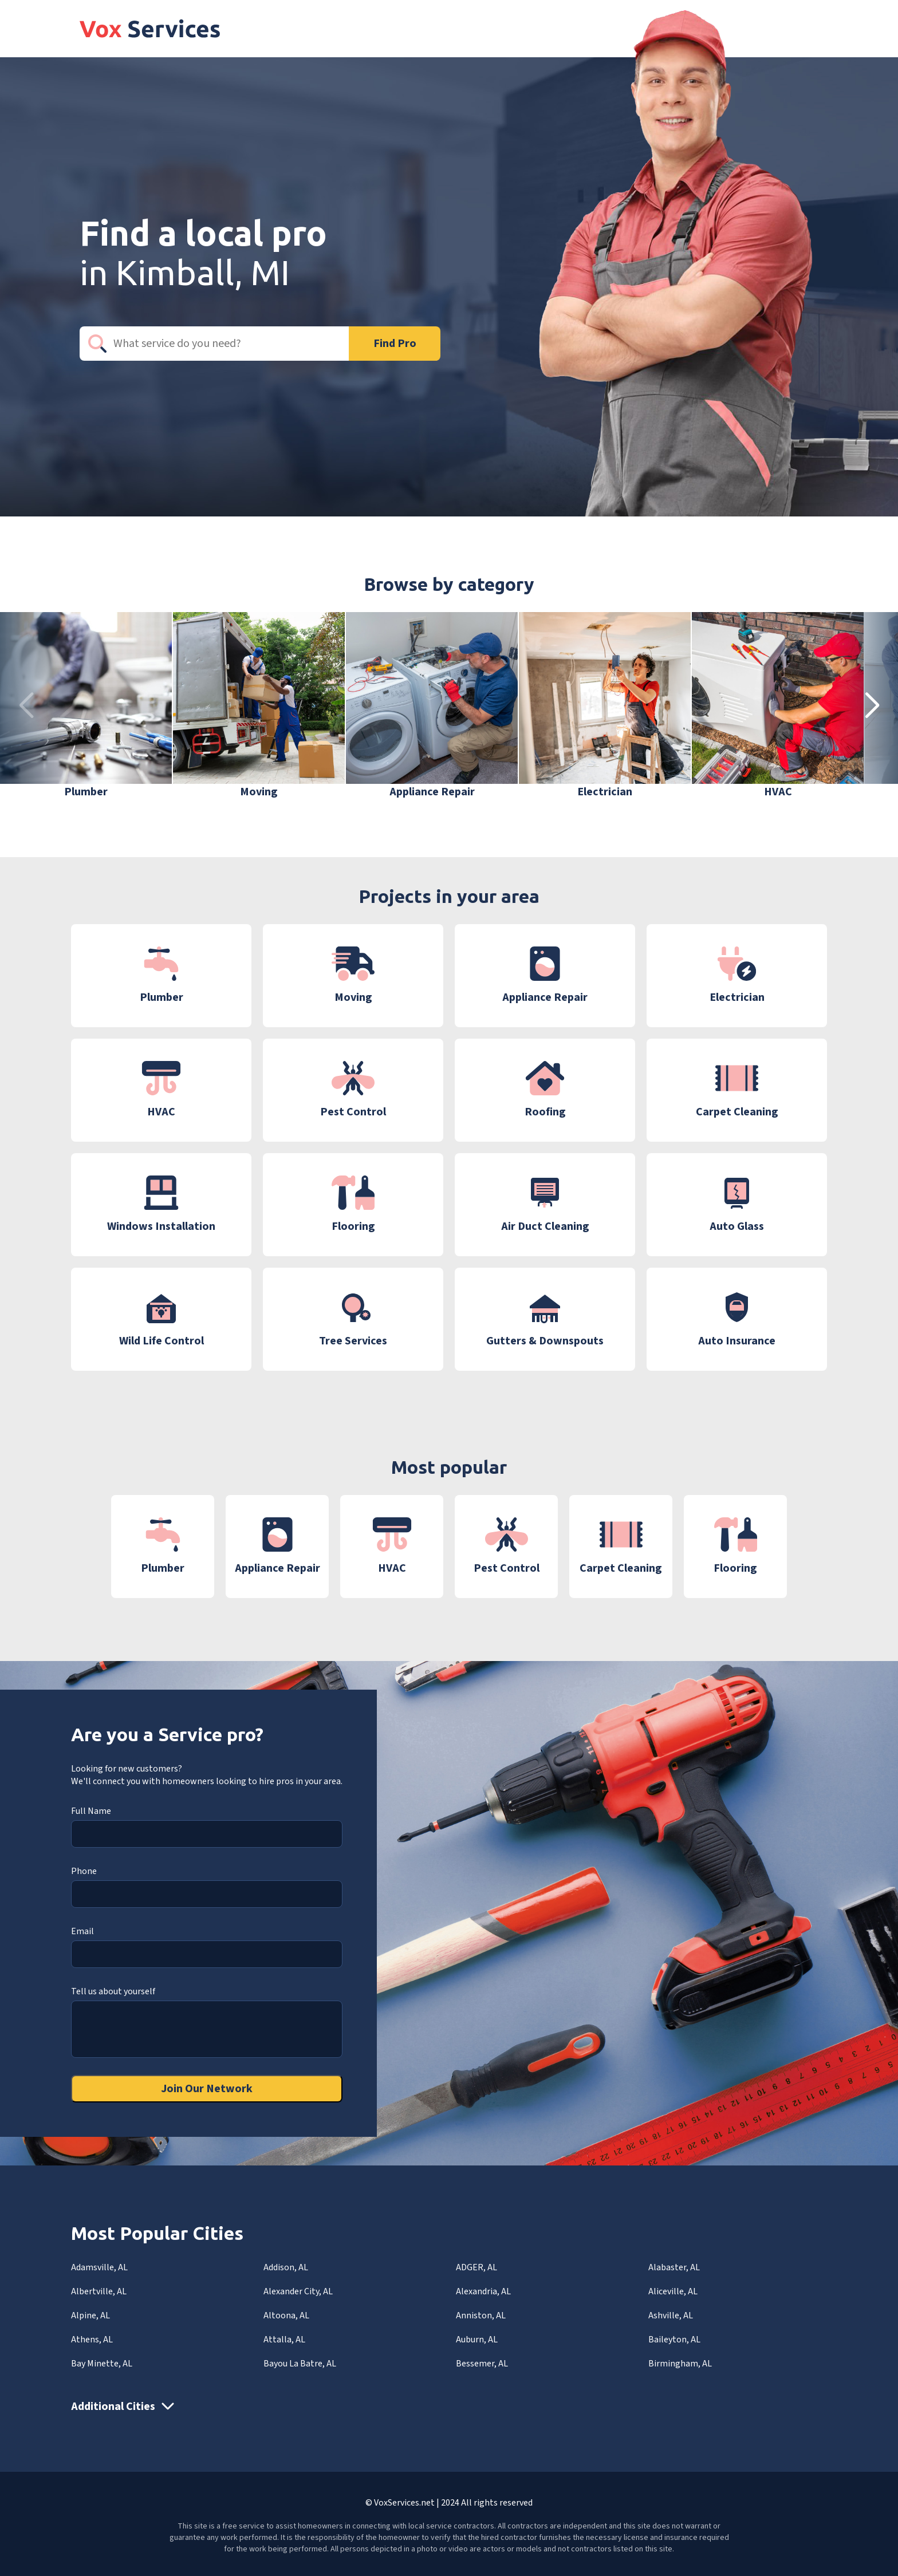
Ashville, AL (670, 2315)
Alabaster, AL (674, 2267)
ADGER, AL (476, 2267)
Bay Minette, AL (101, 2363)
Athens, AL (92, 2339)
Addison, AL (285, 2267)
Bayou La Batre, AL (299, 2363)
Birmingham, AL (680, 2363)
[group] (86, 706)
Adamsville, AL (99, 2267)
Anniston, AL (481, 2315)
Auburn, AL (477, 2339)
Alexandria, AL (483, 2291)
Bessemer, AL (482, 2363)
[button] (872, 706)
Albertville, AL (99, 2291)
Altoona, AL (286, 2315)
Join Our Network (207, 2089)
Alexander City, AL (298, 2291)
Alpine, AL (90, 2315)
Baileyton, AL (674, 2339)
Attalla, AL (284, 2339)
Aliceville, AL (673, 2291)
